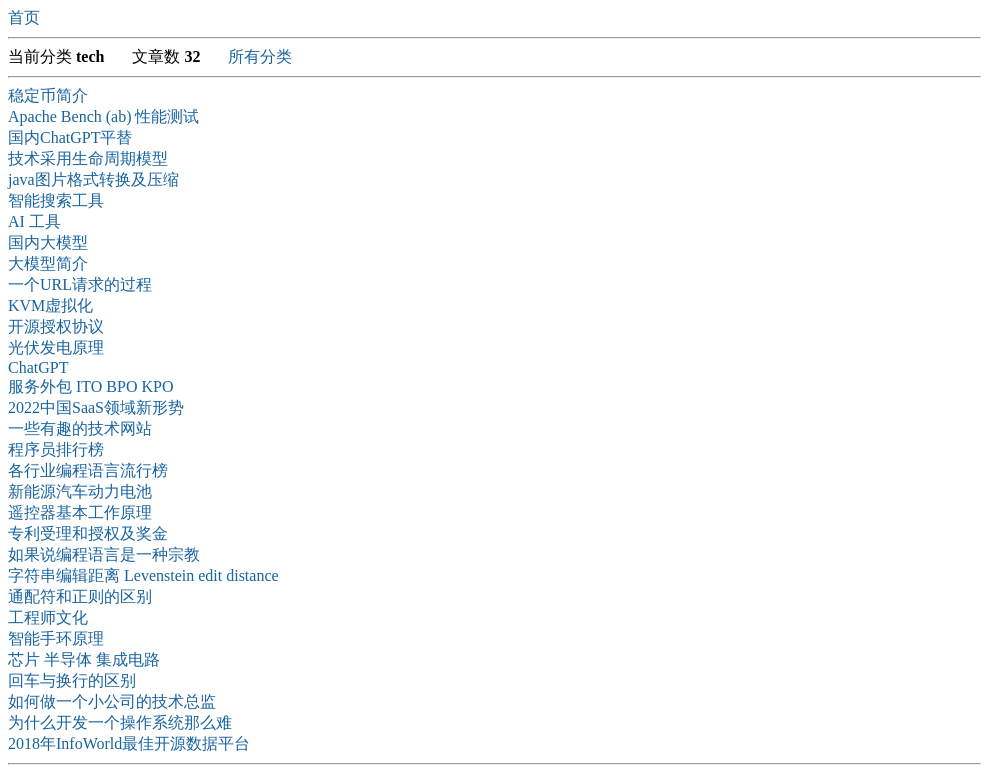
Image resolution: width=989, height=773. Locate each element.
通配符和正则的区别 (80, 596)
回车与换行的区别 (72, 680)
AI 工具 (34, 221)
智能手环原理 (56, 638)
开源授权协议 (56, 326)
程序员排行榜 (56, 449)
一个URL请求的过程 (80, 284)
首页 (24, 17)
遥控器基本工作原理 (80, 512)
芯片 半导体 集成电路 (84, 659)
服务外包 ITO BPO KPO (91, 386)
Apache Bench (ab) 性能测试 (104, 116)
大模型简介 (48, 263)
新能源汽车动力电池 (80, 491)
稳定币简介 (48, 95)
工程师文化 (48, 617)
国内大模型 (48, 242)
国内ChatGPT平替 (70, 137)
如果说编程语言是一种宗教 (104, 554)
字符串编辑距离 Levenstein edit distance (143, 575)
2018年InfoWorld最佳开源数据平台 (129, 743)
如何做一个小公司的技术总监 (112, 701)
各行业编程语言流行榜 (88, 470)
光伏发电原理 (56, 347)
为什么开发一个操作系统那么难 (120, 722)
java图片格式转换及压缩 (93, 179)
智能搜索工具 (56, 200)
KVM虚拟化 (50, 305)
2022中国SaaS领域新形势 (96, 407)
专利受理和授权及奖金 (88, 533)
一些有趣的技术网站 (80, 428)
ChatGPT (38, 367)
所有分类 (260, 56)
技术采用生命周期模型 (88, 158)
